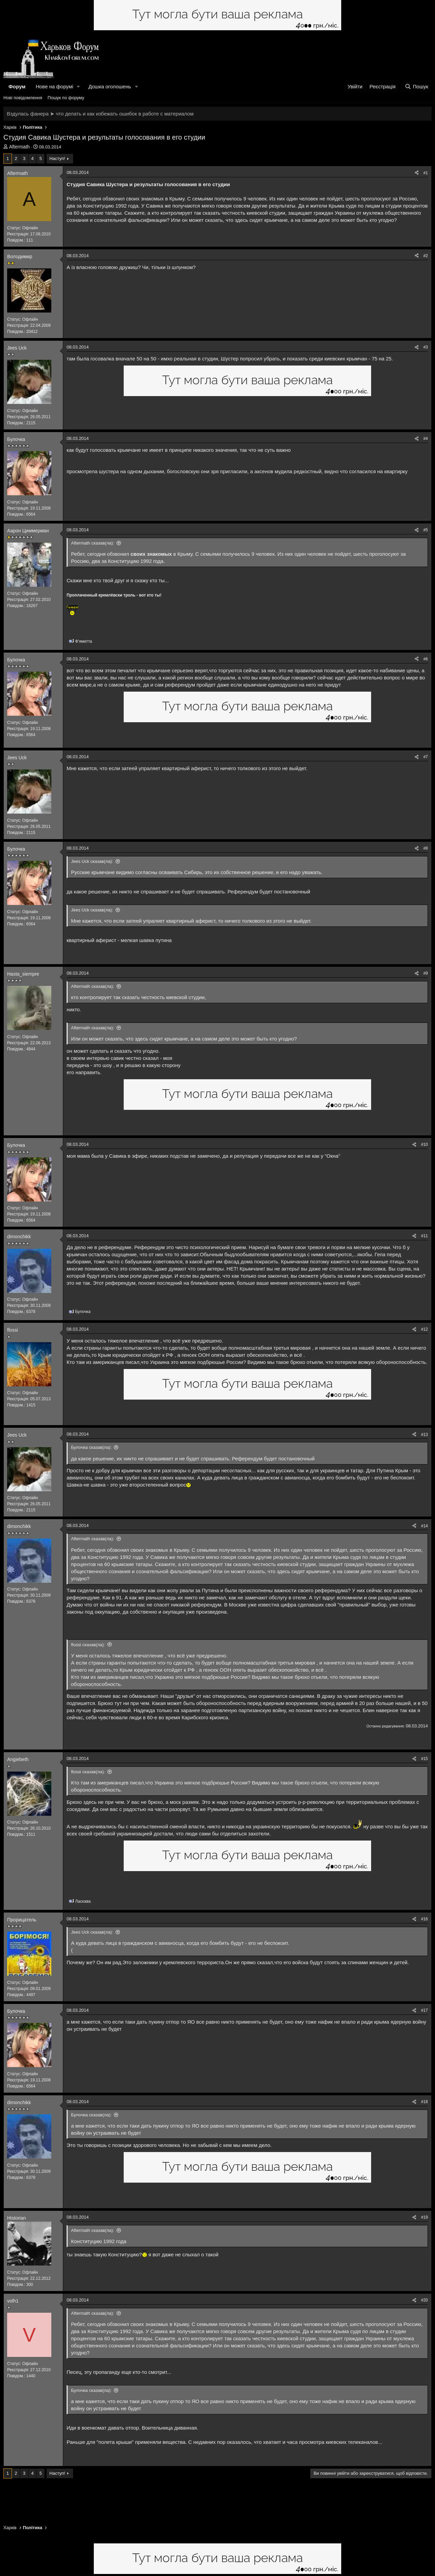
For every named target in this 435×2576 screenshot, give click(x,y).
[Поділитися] (416, 173)
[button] (78, 86)
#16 (424, 1919)
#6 (425, 659)
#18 (424, 2101)
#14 (424, 1526)
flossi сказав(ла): (88, 1644)
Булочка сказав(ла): (91, 1447)
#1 (425, 173)
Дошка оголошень (109, 86)
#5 (425, 530)
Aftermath (19, 146)
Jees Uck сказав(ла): (92, 861)
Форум (16, 86)
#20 (424, 2300)
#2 (425, 255)
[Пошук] (416, 86)
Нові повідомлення (22, 97)
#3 (425, 347)
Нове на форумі (54, 86)
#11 (424, 1235)
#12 (424, 1329)
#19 (424, 2217)
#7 (425, 756)
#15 (424, 1758)
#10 (424, 1144)
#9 (425, 973)
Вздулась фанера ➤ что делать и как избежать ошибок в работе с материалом (100, 114)
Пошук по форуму (66, 97)
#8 (425, 848)
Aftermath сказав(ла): (92, 543)
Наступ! (57, 158)
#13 (424, 1434)
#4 (425, 438)
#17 (424, 2010)
